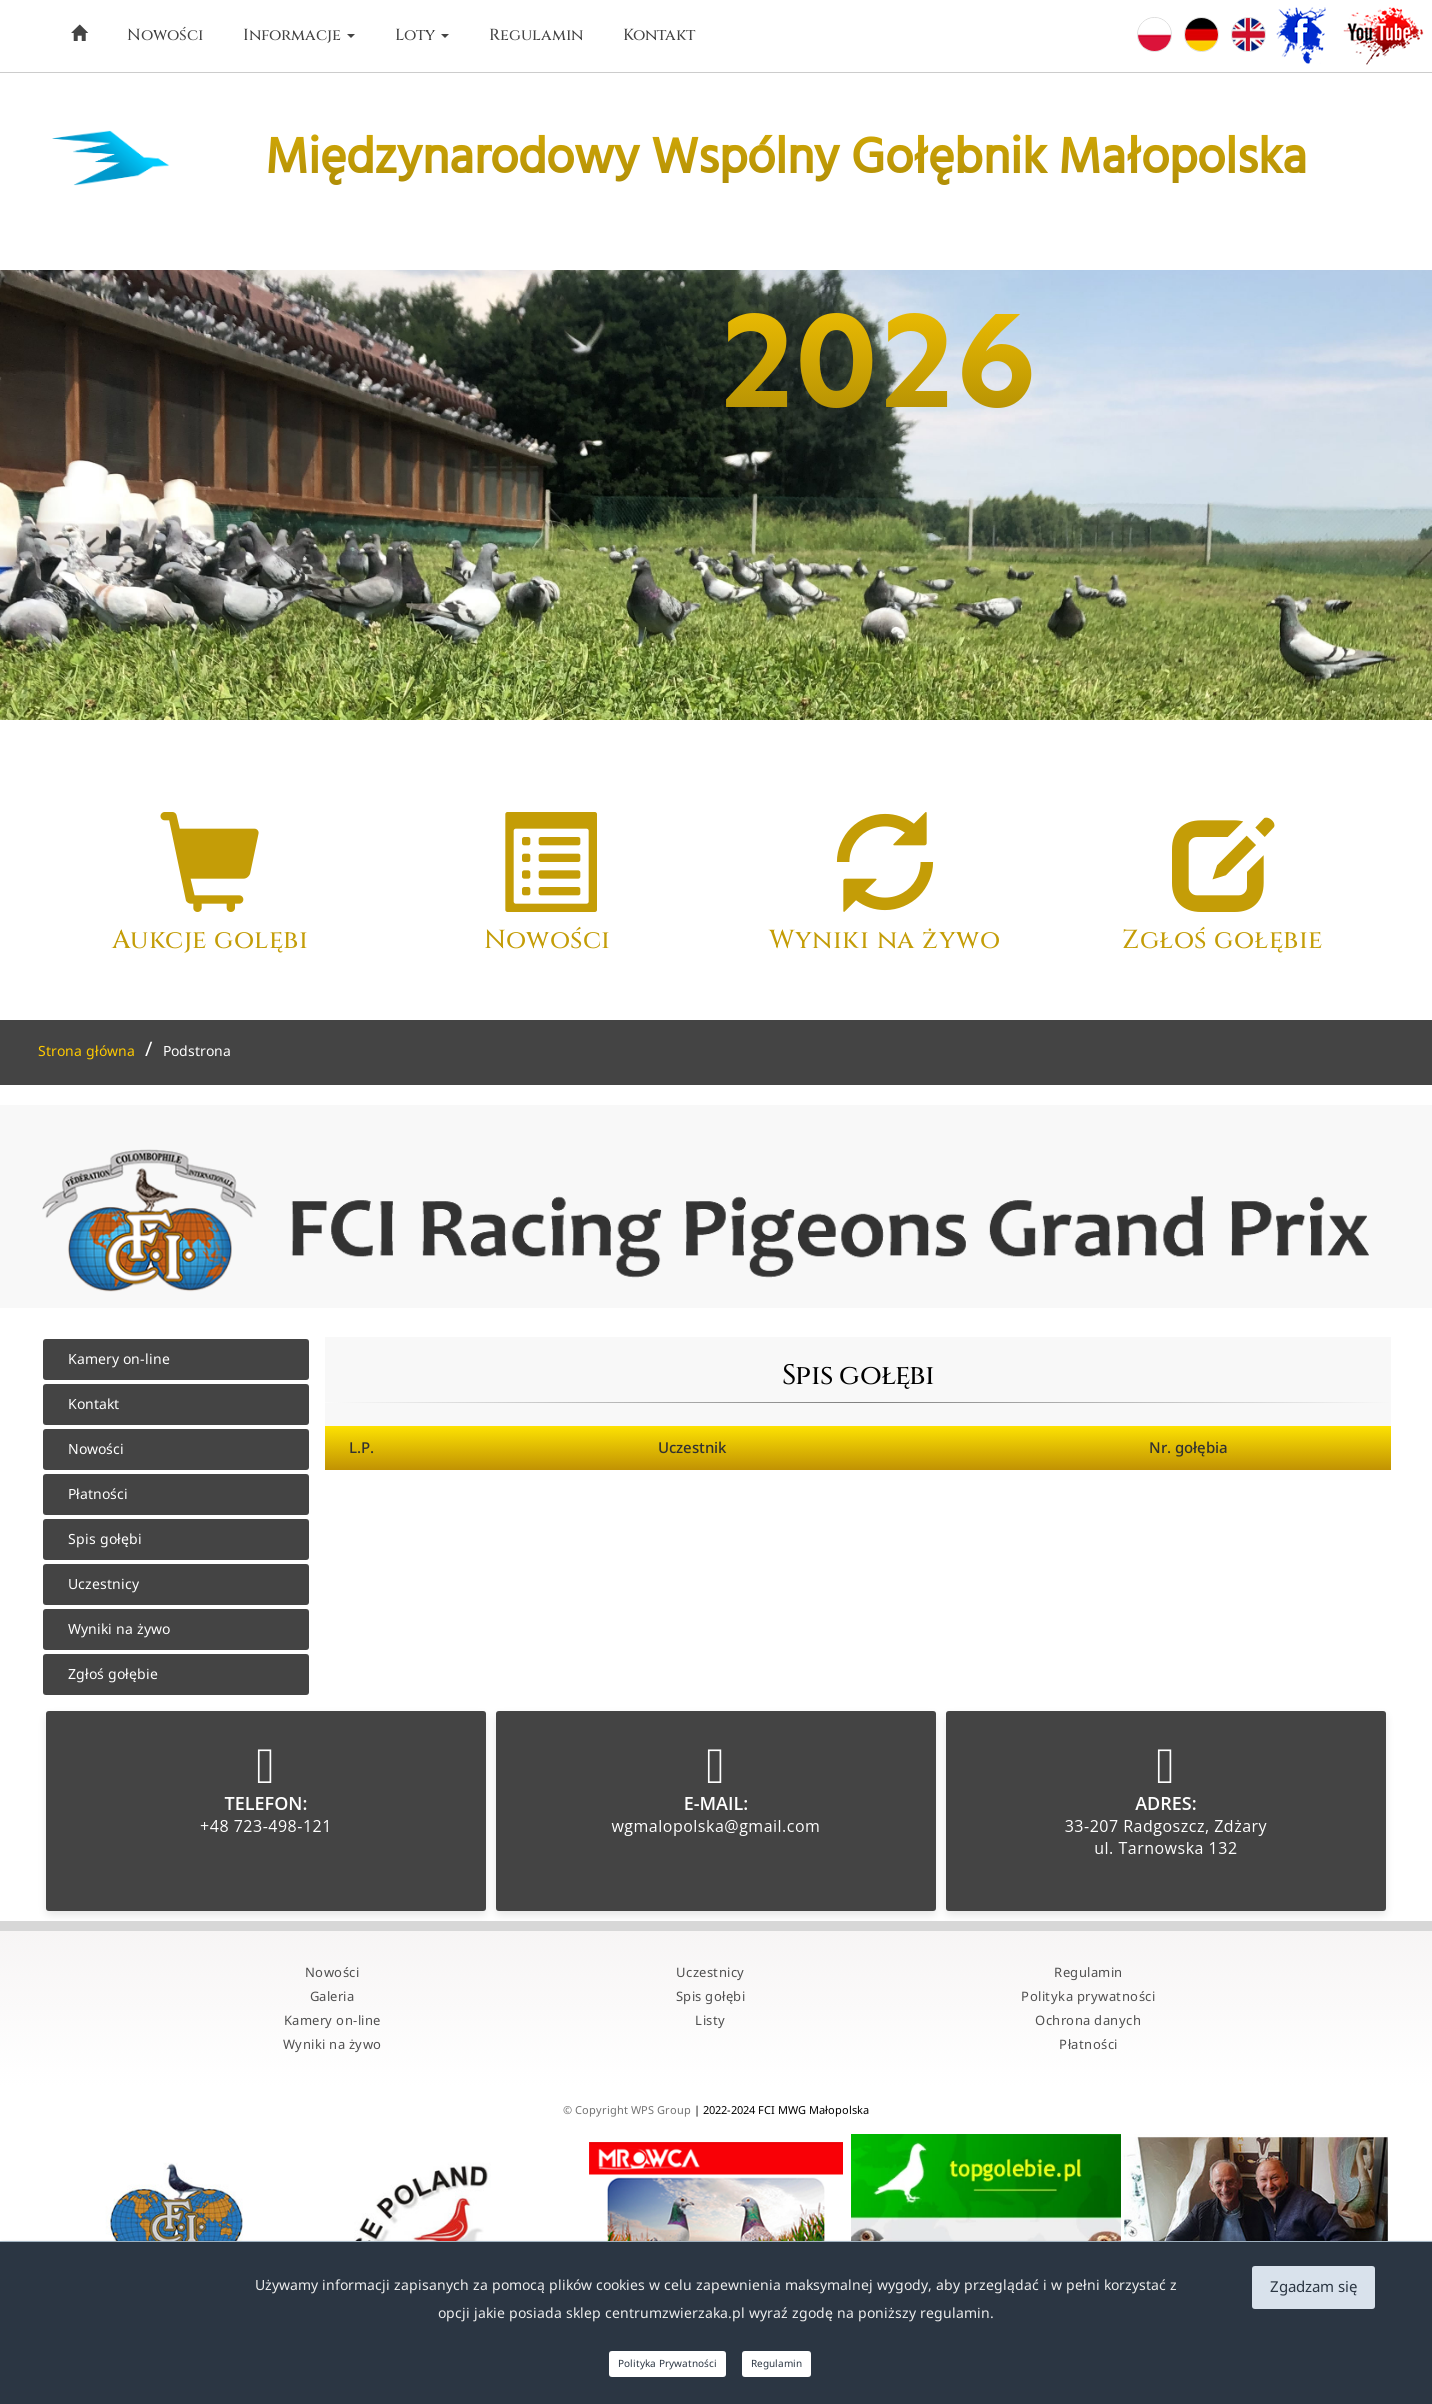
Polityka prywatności (1088, 1997)
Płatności (98, 1494)
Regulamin (536, 35)
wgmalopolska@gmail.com (715, 1826)
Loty (422, 35)
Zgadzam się (1313, 2287)
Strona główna (86, 1051)
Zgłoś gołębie (113, 1674)
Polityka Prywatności (667, 2364)
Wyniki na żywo (119, 1629)
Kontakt (659, 35)
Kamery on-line (119, 1359)
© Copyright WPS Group (628, 2110)
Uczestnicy (103, 1584)
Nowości (165, 35)
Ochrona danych (1088, 2021)
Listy (710, 2021)
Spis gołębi (105, 1539)
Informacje (299, 35)
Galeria (332, 1997)
